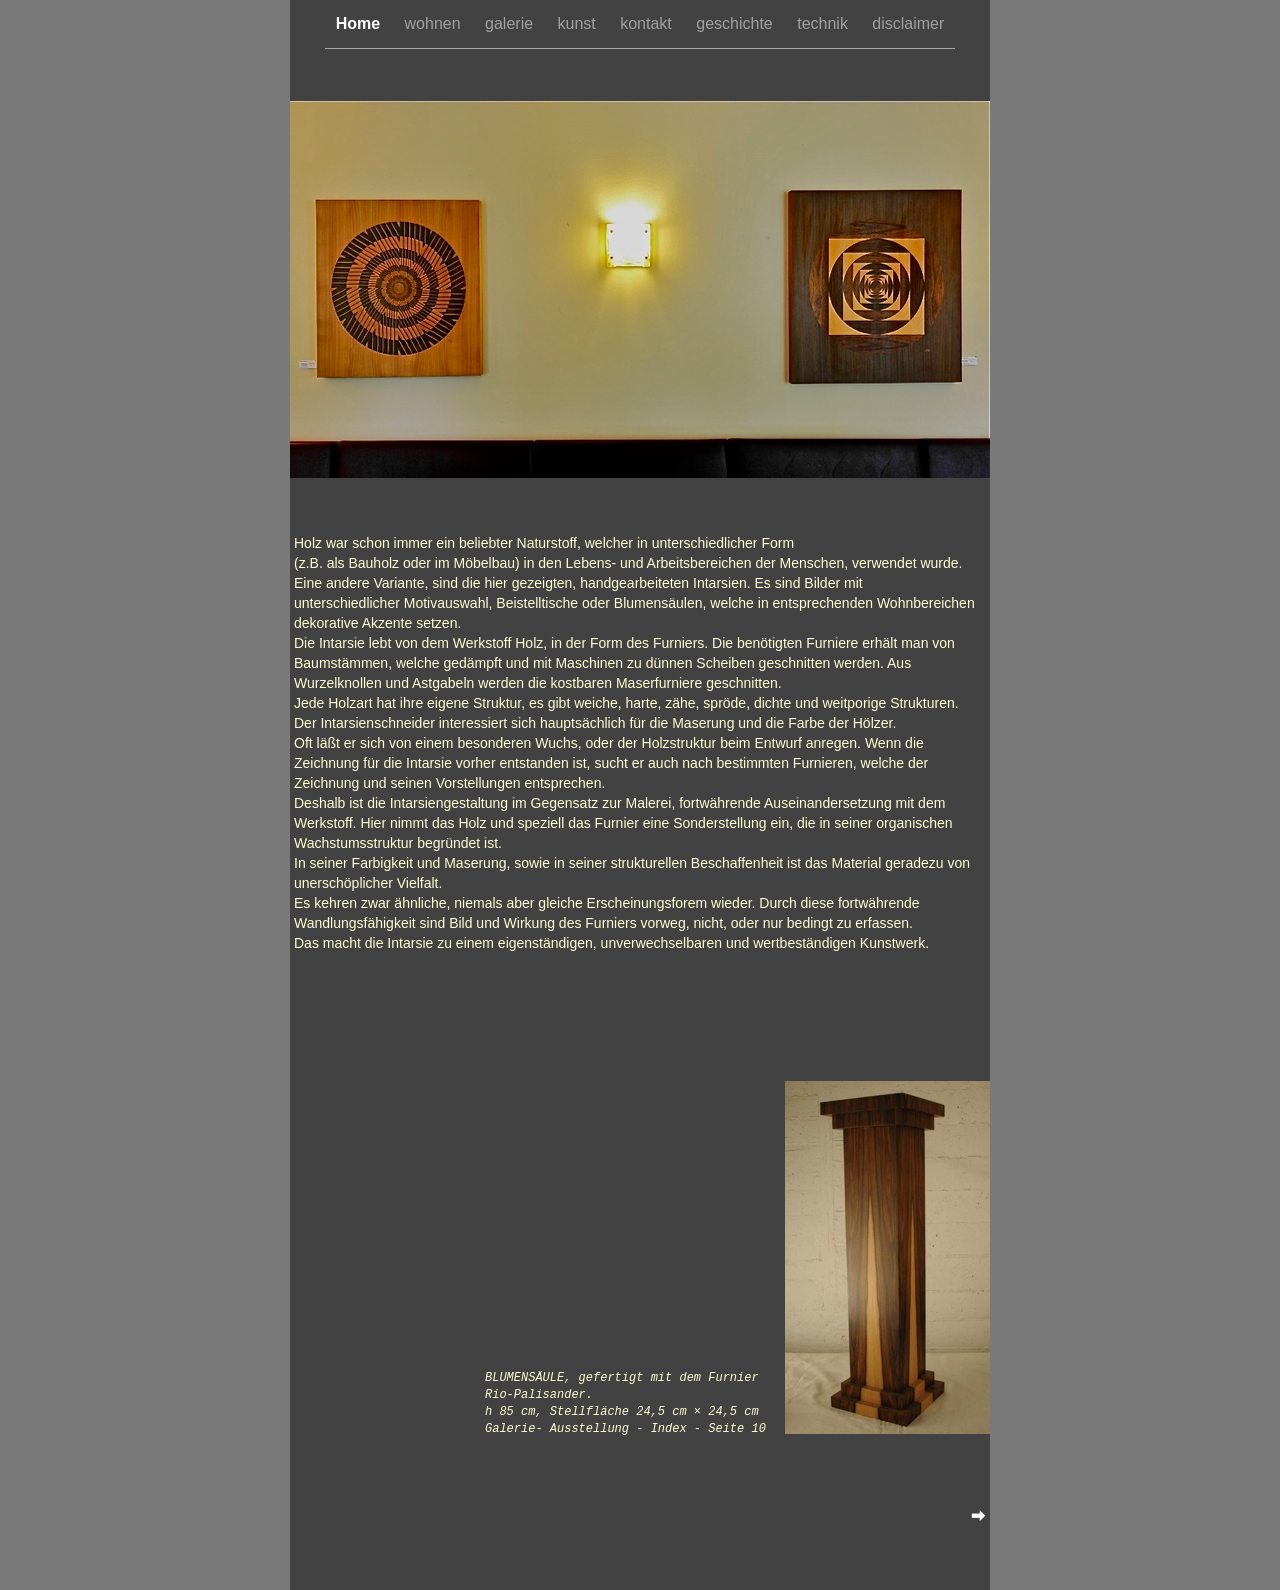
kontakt (648, 23)
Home (360, 23)
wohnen (435, 23)
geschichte (736, 23)
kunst (579, 23)
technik (824, 23)
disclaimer (908, 23)
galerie (511, 23)
